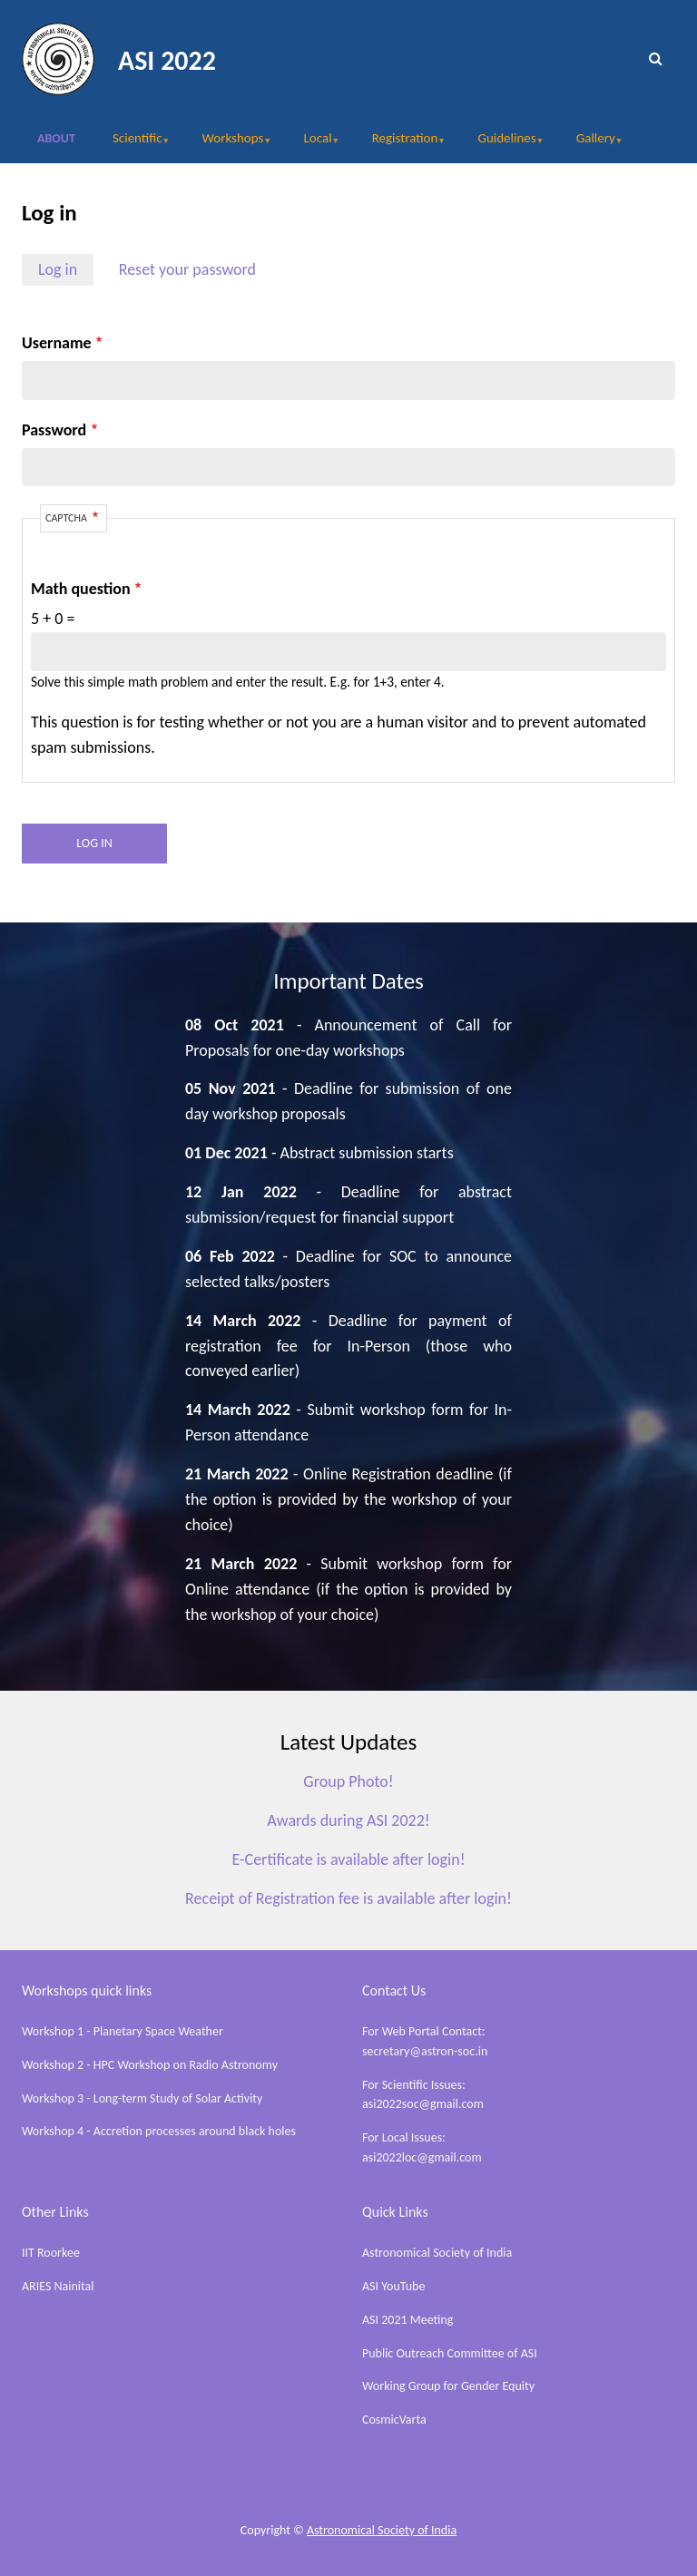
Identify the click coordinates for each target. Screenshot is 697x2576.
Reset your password (187, 269)
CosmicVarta (394, 2419)
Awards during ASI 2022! (348, 1820)
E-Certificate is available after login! (348, 1859)
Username (57, 343)
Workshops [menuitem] (228, 144)
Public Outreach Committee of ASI (449, 2353)
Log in (57, 269)
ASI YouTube (393, 2286)
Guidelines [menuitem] (501, 144)
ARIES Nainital (58, 2286)
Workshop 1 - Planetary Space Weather (122, 2031)
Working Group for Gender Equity (448, 2386)
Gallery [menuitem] (590, 144)
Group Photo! (348, 1781)
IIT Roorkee (51, 2252)
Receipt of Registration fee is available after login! (348, 1898)
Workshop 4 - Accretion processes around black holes (159, 2131)
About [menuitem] (56, 138)
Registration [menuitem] (400, 144)
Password (54, 430)
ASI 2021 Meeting (407, 2319)
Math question (81, 589)
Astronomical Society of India (437, 2252)
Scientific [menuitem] (132, 144)
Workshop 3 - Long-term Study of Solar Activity (142, 2098)
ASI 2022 (167, 60)
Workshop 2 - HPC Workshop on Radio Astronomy (150, 2065)
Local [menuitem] (313, 144)
